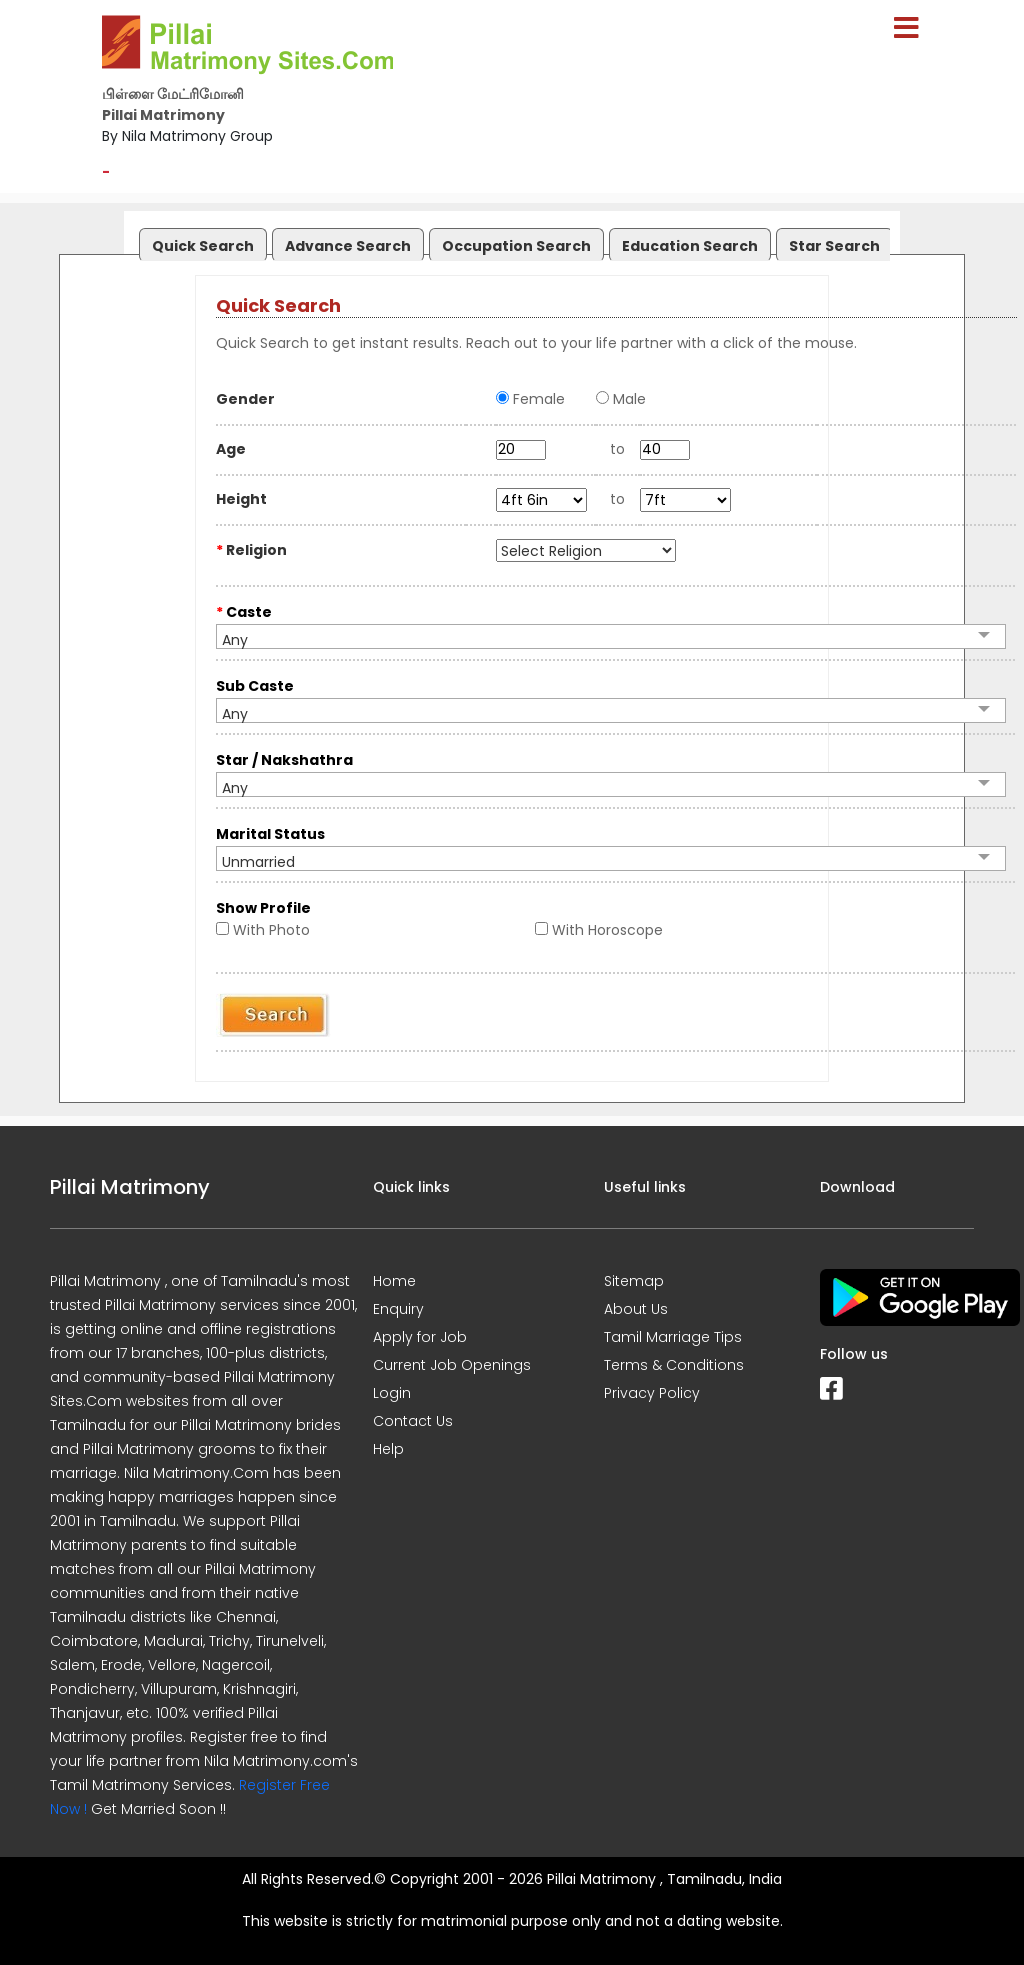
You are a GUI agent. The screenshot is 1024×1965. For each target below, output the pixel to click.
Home (394, 1281)
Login (392, 1393)
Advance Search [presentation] (348, 246)
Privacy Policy (652, 1393)
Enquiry (398, 1309)
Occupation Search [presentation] (516, 246)
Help (388, 1449)
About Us (636, 1309)
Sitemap (634, 1281)
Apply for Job (420, 1337)
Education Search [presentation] (690, 246)
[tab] (200, 240)
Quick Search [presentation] (203, 246)
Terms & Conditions (674, 1365)
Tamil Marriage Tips (673, 1337)
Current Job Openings (452, 1365)
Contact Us (413, 1421)
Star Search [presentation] (834, 246)
